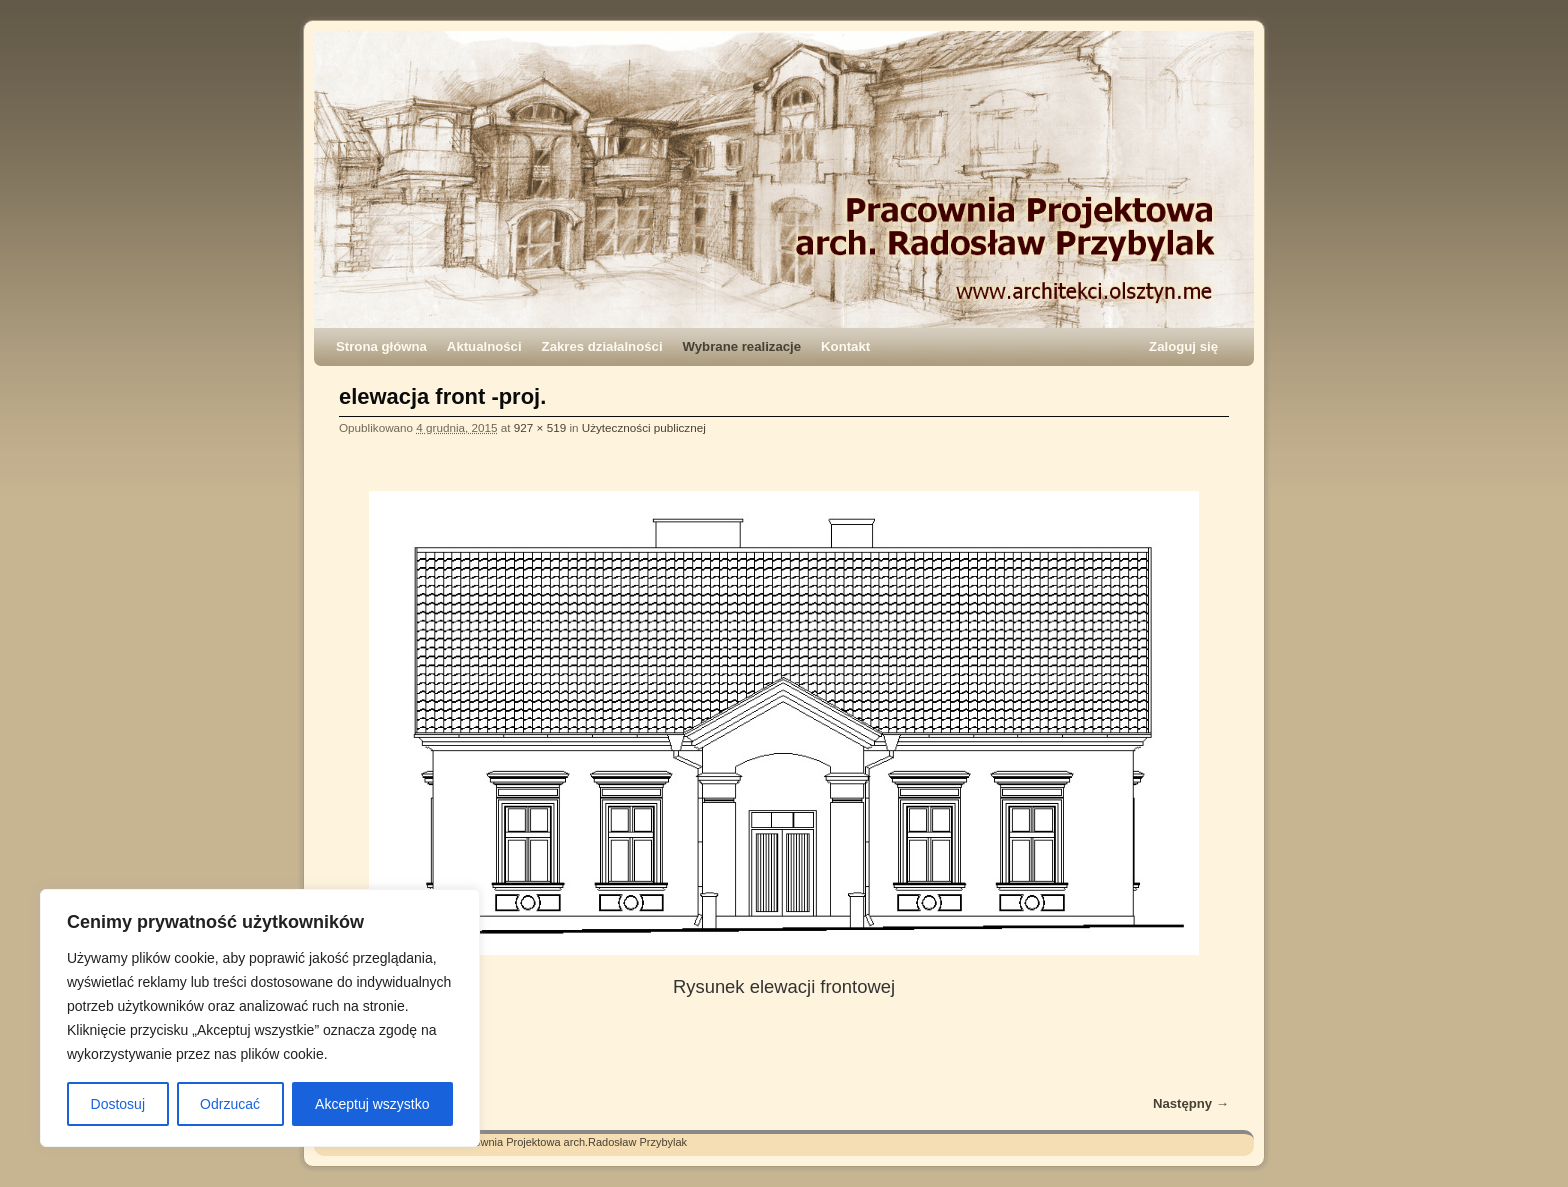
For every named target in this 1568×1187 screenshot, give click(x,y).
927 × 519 (540, 427)
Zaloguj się (1183, 346)
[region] (260, 1018)
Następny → (1191, 1103)
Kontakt (845, 346)
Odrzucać (230, 1104)
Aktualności (484, 346)
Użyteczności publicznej (644, 427)
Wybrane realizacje (742, 346)
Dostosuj (118, 1104)
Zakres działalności (602, 346)
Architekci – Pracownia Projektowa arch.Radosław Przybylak (539, 1142)
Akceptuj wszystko (372, 1104)
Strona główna (381, 346)
